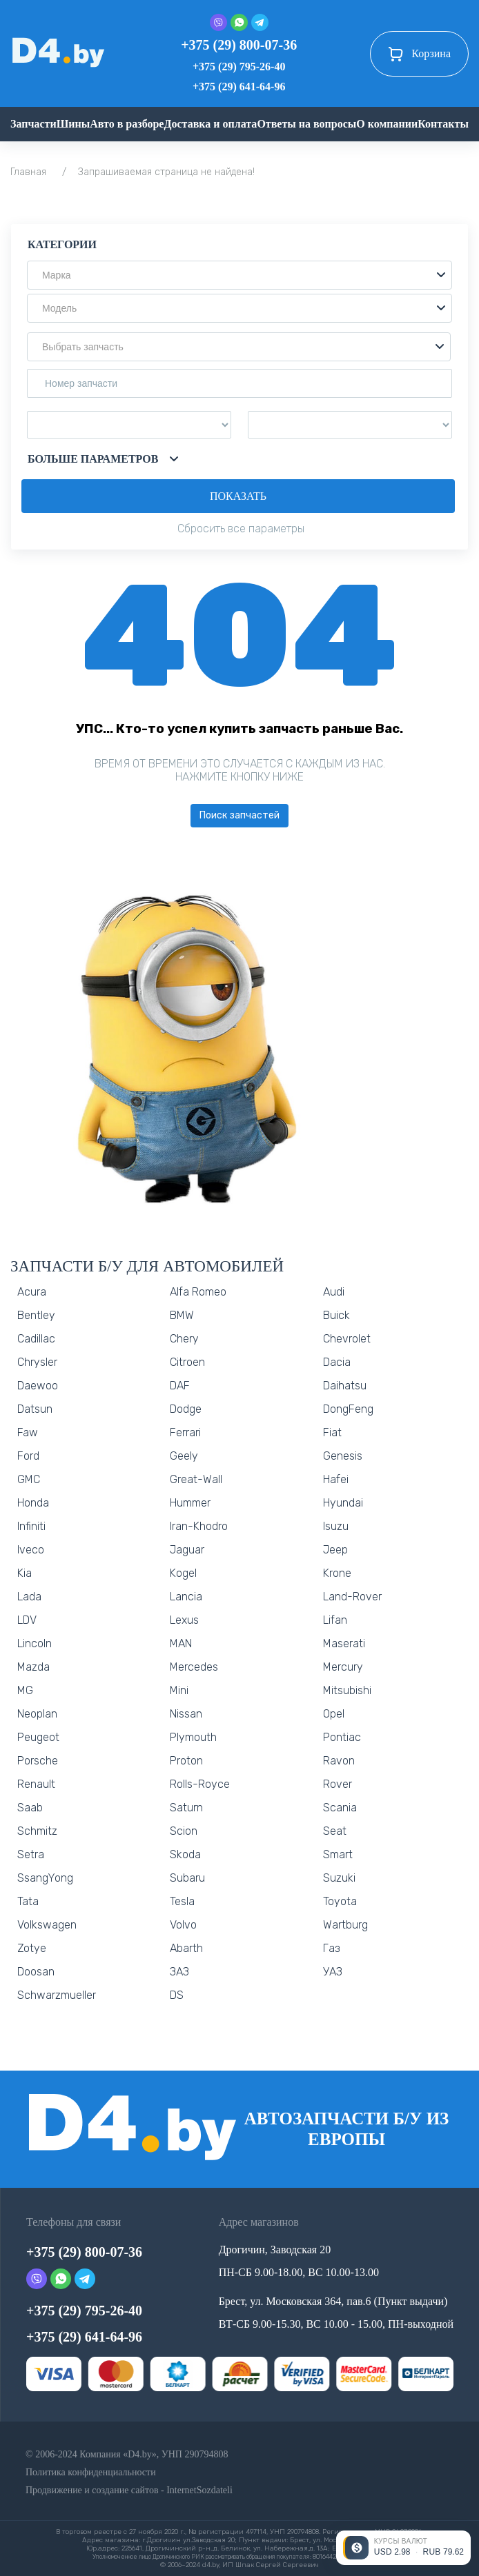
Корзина (419, 54)
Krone (337, 1573)
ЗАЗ (179, 1971)
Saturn (186, 1807)
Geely (184, 1455)
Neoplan (37, 1713)
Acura (31, 1291)
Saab (30, 1807)
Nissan (186, 1713)
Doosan (36, 1971)
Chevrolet (347, 1338)
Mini (179, 1690)
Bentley (36, 1315)
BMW (182, 1315)
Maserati (344, 1643)
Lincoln (34, 1643)
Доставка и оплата (210, 124)
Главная (28, 172)
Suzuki (339, 1877)
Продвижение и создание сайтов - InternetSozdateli (129, 2490)
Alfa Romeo (198, 1291)
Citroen (187, 1362)
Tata (28, 1901)
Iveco (30, 1549)
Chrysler (37, 1362)
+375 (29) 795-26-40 (239, 66)
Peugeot (38, 1737)
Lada (29, 1596)
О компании (387, 124)
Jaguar (187, 1549)
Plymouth (193, 1737)
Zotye (31, 1948)
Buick (336, 1315)
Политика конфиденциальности (91, 2472)
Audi (333, 1291)
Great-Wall (196, 1479)
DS (177, 1995)
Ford (28, 1455)
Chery (184, 1338)
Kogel (183, 1573)
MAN (181, 1643)
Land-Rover (352, 1596)
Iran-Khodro (199, 1526)
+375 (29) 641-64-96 (239, 86)
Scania (340, 1807)
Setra (30, 1854)
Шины (73, 124)
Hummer (190, 1502)
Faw (27, 1432)
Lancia (186, 1596)
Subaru (187, 1877)
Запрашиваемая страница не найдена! (166, 172)
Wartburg (345, 1924)
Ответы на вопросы (306, 124)
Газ (331, 1948)
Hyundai (343, 1502)
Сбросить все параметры (240, 528)
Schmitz (37, 1831)
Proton (186, 1760)
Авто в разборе (127, 124)
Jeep (335, 1549)
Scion (183, 1831)
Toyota (340, 1901)
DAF (180, 1385)
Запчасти (33, 124)
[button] (239, 275)
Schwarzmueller (56, 1995)
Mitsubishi (347, 1690)
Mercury (343, 1666)
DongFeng (348, 1409)
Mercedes (194, 1666)
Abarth (186, 1948)
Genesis (342, 1455)
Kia (24, 1573)
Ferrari (185, 1432)
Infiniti (31, 1526)
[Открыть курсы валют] (403, 2547)
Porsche (37, 1760)
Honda (33, 1502)
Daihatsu (344, 1385)
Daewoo (37, 1385)
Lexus (184, 1620)
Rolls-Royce (200, 1784)
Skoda (185, 1854)
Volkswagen (47, 1924)
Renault (36, 1784)
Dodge (186, 1409)
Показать (238, 496)
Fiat (332, 1432)
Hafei (336, 1479)
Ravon (339, 1760)
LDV (27, 1620)
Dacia (337, 1362)
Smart (338, 1854)
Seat (334, 1831)
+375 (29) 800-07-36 (239, 44)
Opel (333, 1713)
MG (25, 1690)
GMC (28, 1479)
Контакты (443, 124)
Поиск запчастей (239, 815)
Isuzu (336, 1526)
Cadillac (36, 1338)
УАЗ (332, 1971)
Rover (337, 1784)
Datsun (34, 1409)
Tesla (182, 1901)
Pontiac (342, 1737)
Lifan (335, 1620)
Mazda (33, 1666)
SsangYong (45, 1877)
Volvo (183, 1924)
